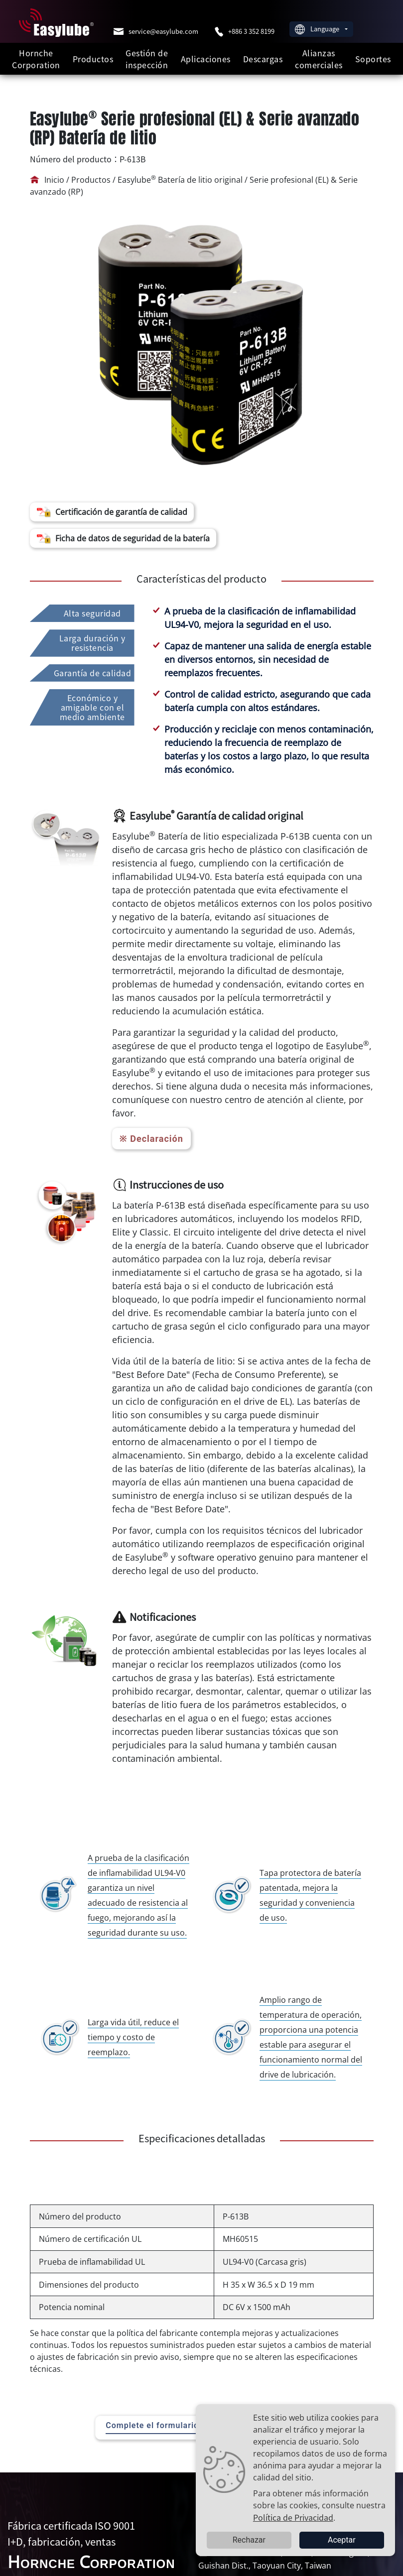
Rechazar (249, 2540)
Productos (93, 59)
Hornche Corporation (36, 59)
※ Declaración (151, 1138)
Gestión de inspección (147, 59)
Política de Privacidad (293, 2517)
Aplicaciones (206, 59)
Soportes (373, 59)
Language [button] (318, 29)
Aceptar (342, 2540)
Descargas (263, 59)
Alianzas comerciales (319, 59)
